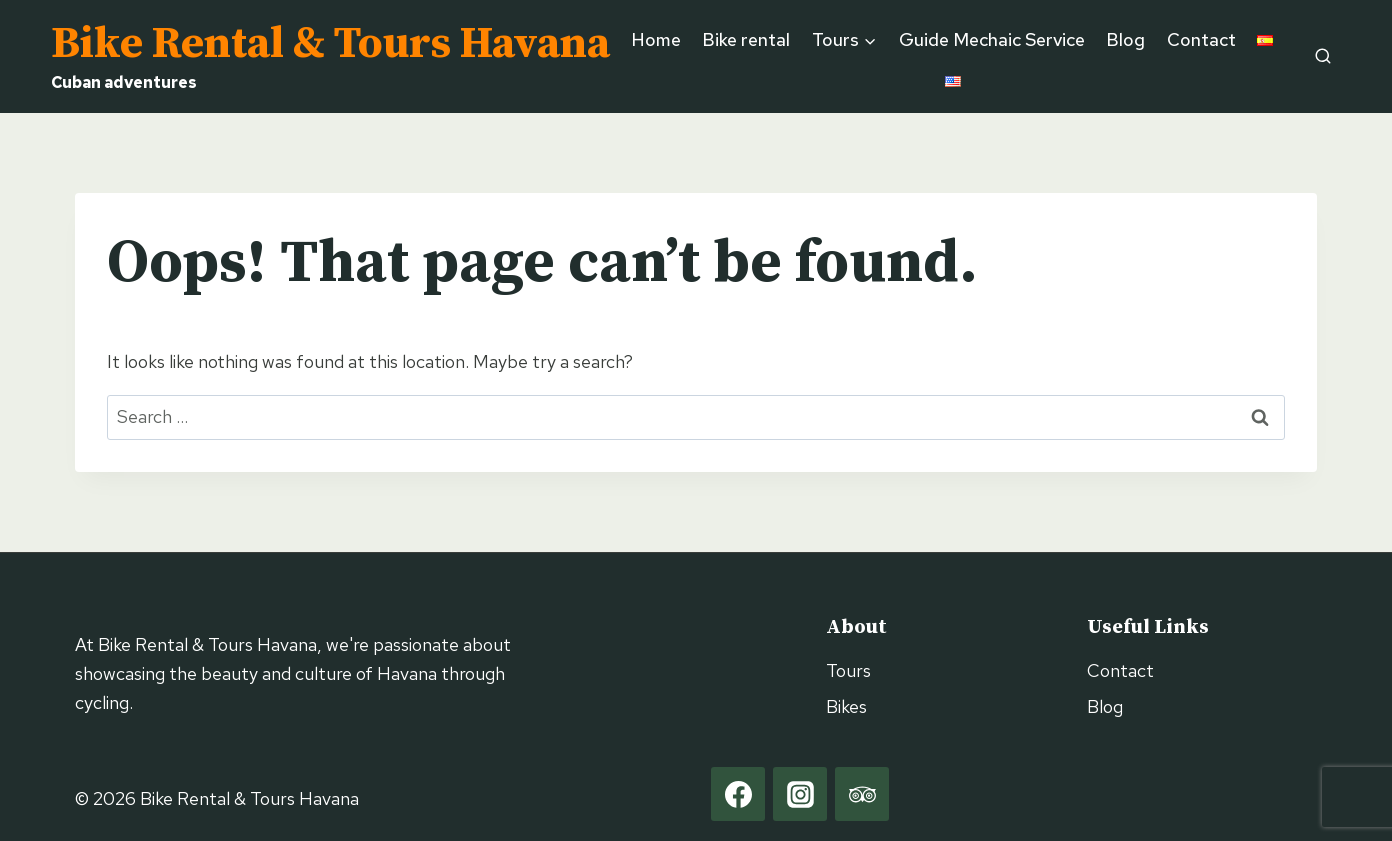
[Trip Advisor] (862, 794)
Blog (1125, 39)
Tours (848, 670)
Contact (1201, 39)
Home (656, 39)
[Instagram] (800, 794)
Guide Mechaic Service (992, 39)
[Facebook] (738, 794)
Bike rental (746, 39)
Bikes (846, 706)
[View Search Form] (1323, 56)
